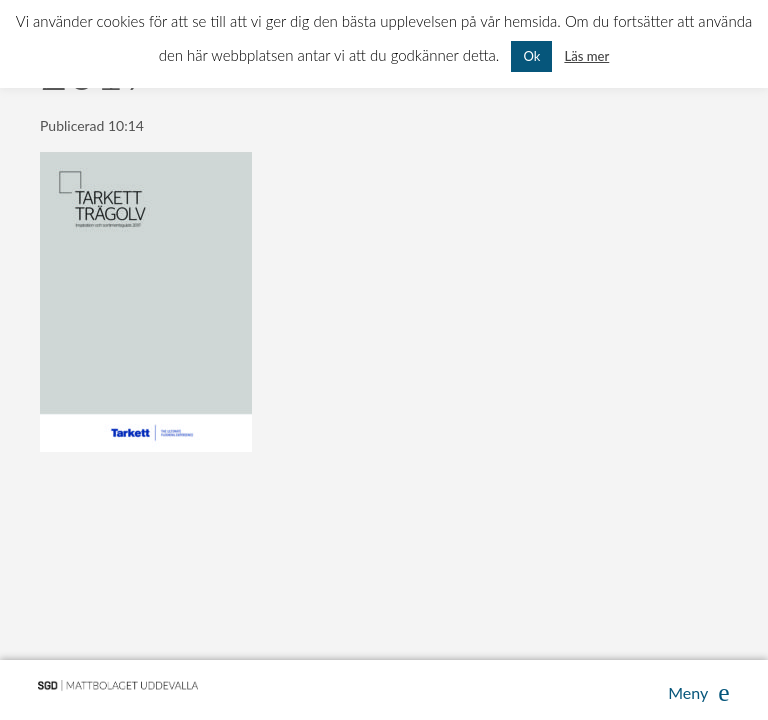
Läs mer (586, 56)
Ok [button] (531, 56)
